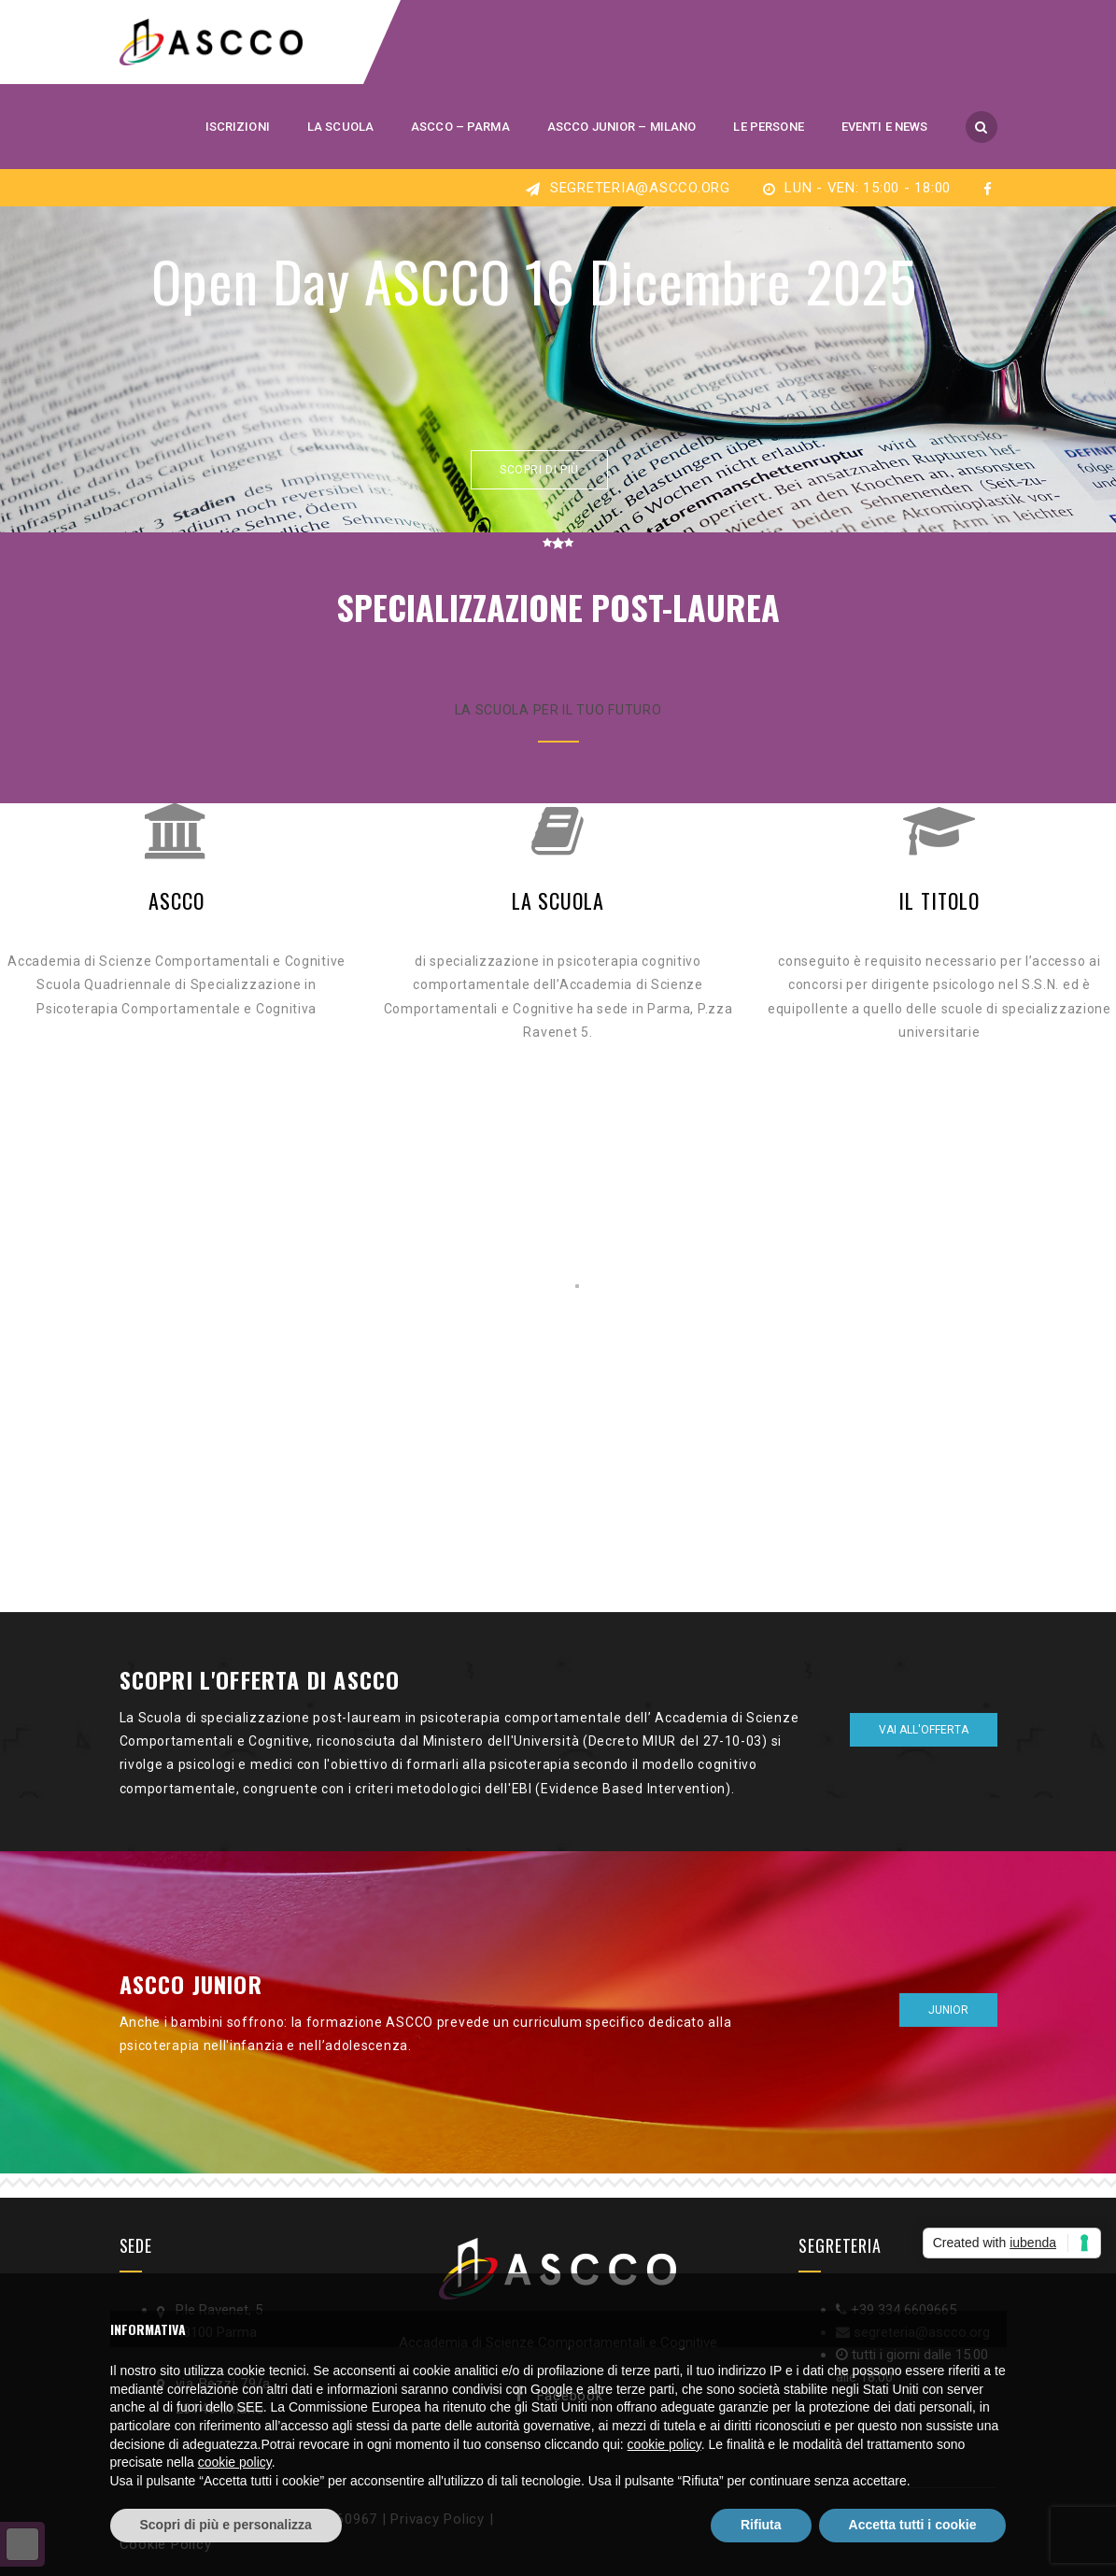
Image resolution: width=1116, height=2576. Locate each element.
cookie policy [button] (664, 2444)
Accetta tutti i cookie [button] (913, 2524)
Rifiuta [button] (761, 2524)
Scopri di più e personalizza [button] (226, 2524)
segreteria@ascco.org (637, 187)
